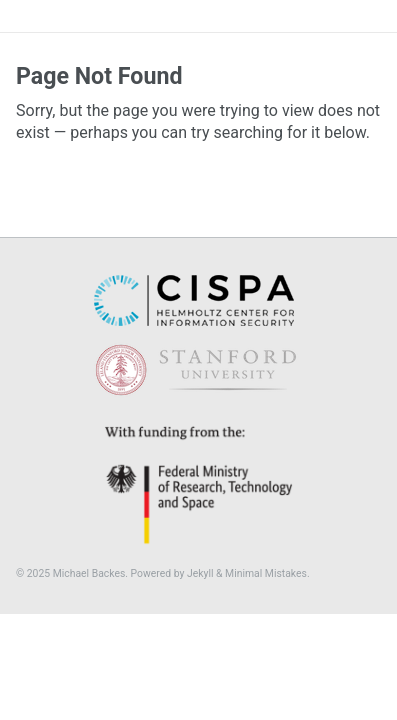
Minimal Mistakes (266, 573)
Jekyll (200, 573)
